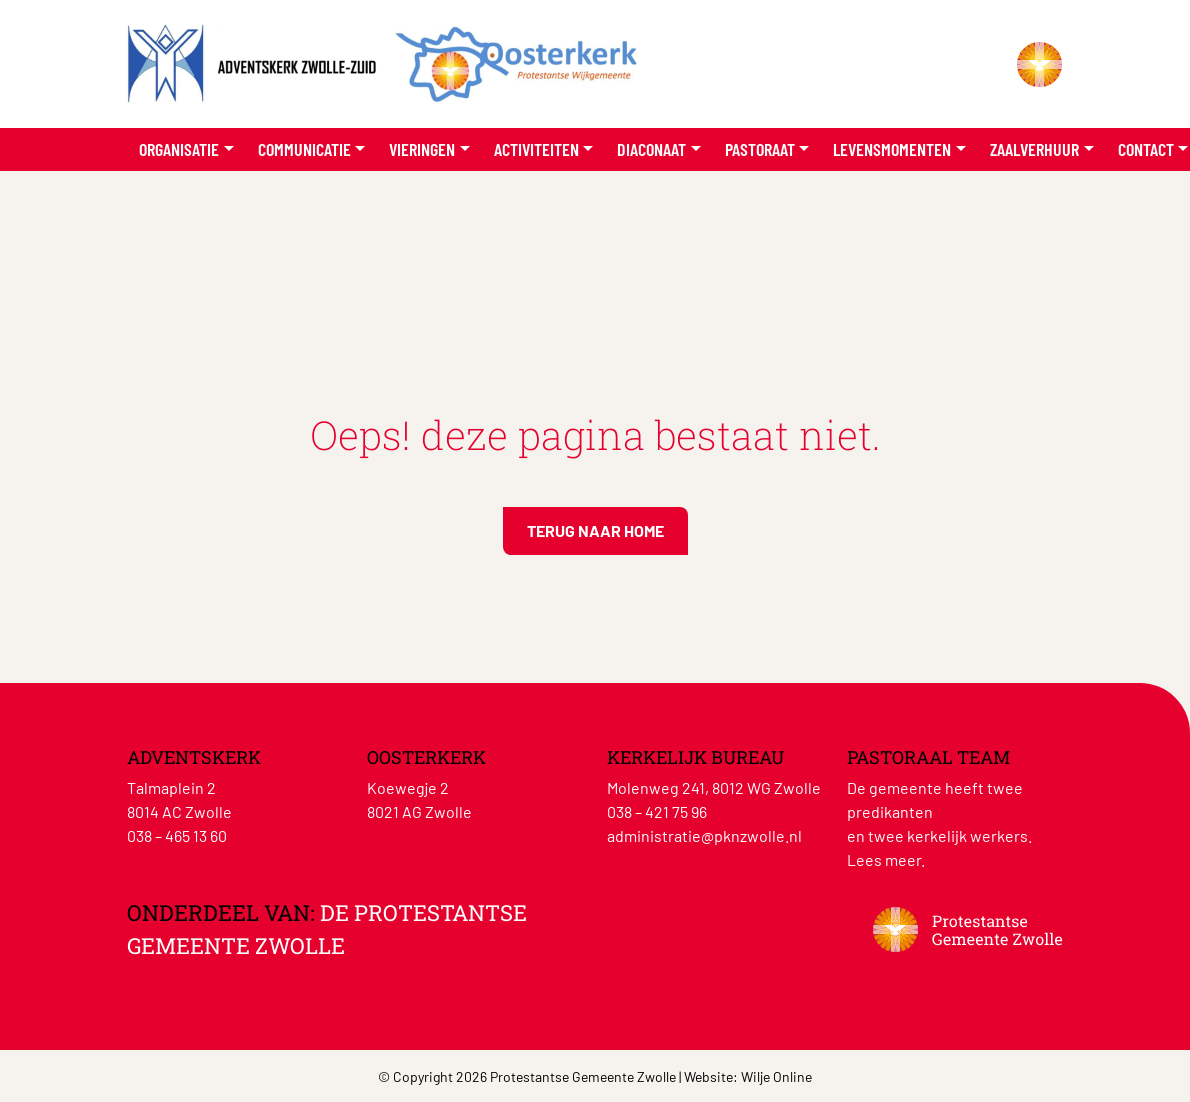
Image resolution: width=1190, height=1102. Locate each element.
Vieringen (422, 149)
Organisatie (179, 149)
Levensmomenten (892, 149)
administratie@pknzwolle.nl (704, 835)
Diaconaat (651, 149)
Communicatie (304, 149)
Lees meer (884, 859)
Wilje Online (776, 1076)
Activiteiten (536, 149)
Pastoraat (760, 149)
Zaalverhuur (1034, 149)
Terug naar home (595, 530)
